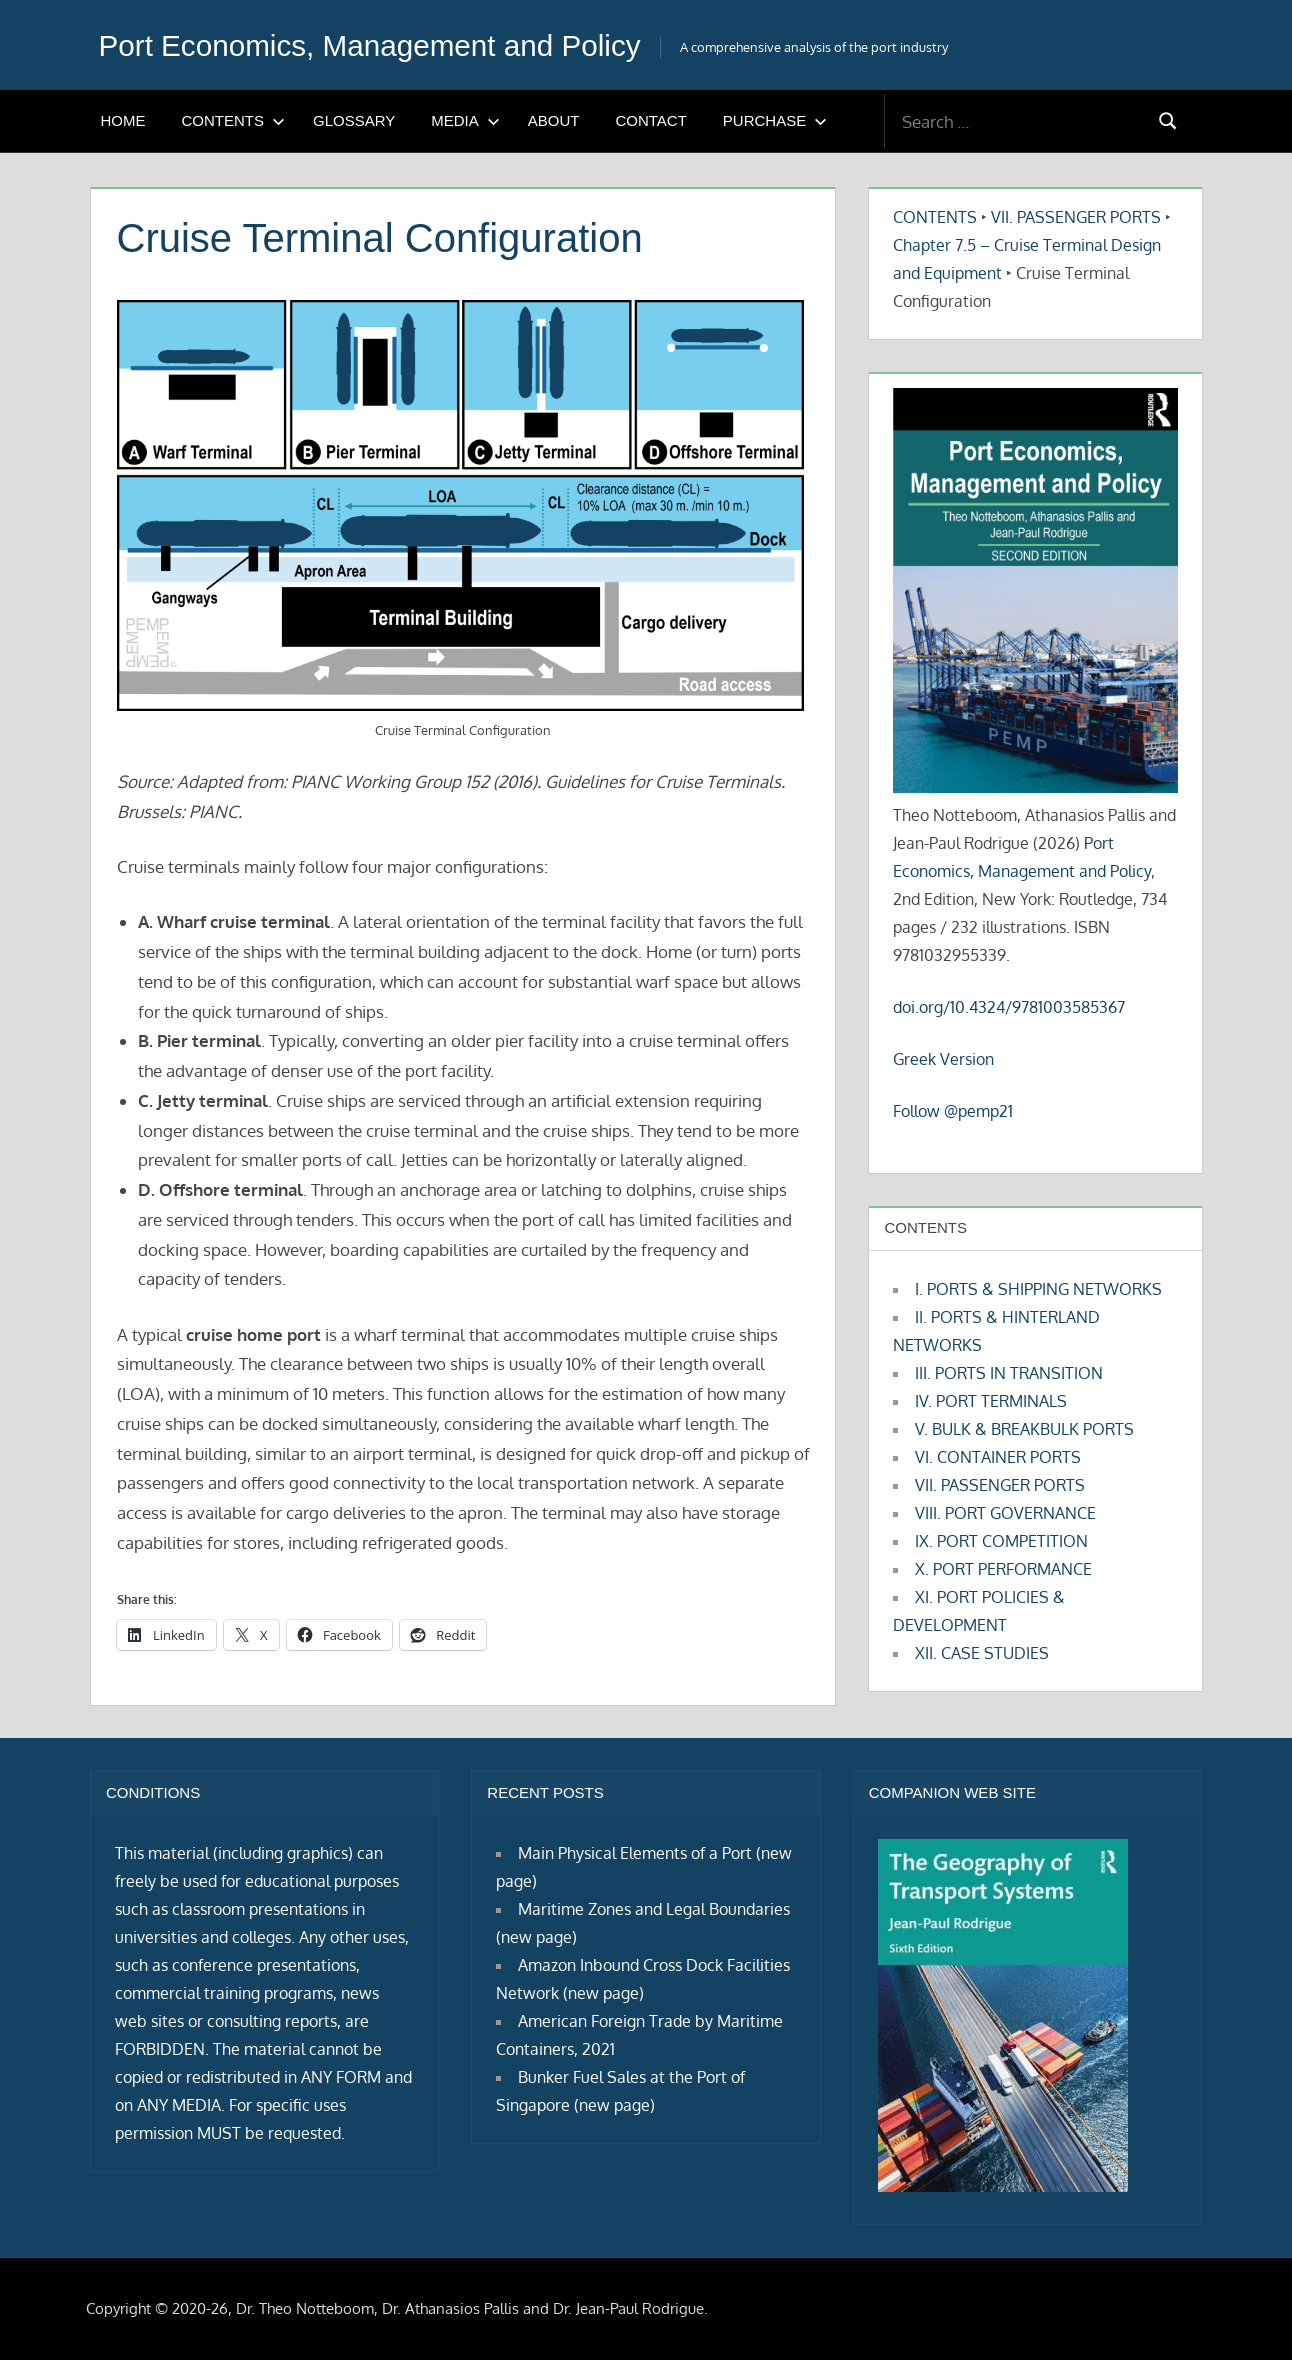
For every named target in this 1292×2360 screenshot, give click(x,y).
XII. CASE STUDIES (982, 1653)
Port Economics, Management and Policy (391, 45)
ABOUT (554, 120)
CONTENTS (234, 120)
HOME (123, 120)
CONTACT (650, 120)
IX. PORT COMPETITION (1001, 1541)
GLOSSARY (354, 120)
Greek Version (943, 1059)
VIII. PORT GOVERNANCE (1005, 1513)
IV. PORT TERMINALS (991, 1401)
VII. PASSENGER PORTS (1076, 217)
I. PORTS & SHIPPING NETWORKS (1038, 1289)
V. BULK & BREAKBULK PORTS (1024, 1429)
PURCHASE (775, 120)
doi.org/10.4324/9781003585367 (1009, 1007)
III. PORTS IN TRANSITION (1009, 1373)
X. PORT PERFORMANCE (1003, 1569)
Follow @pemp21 (953, 1111)
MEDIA (465, 120)
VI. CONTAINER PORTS (998, 1457)
